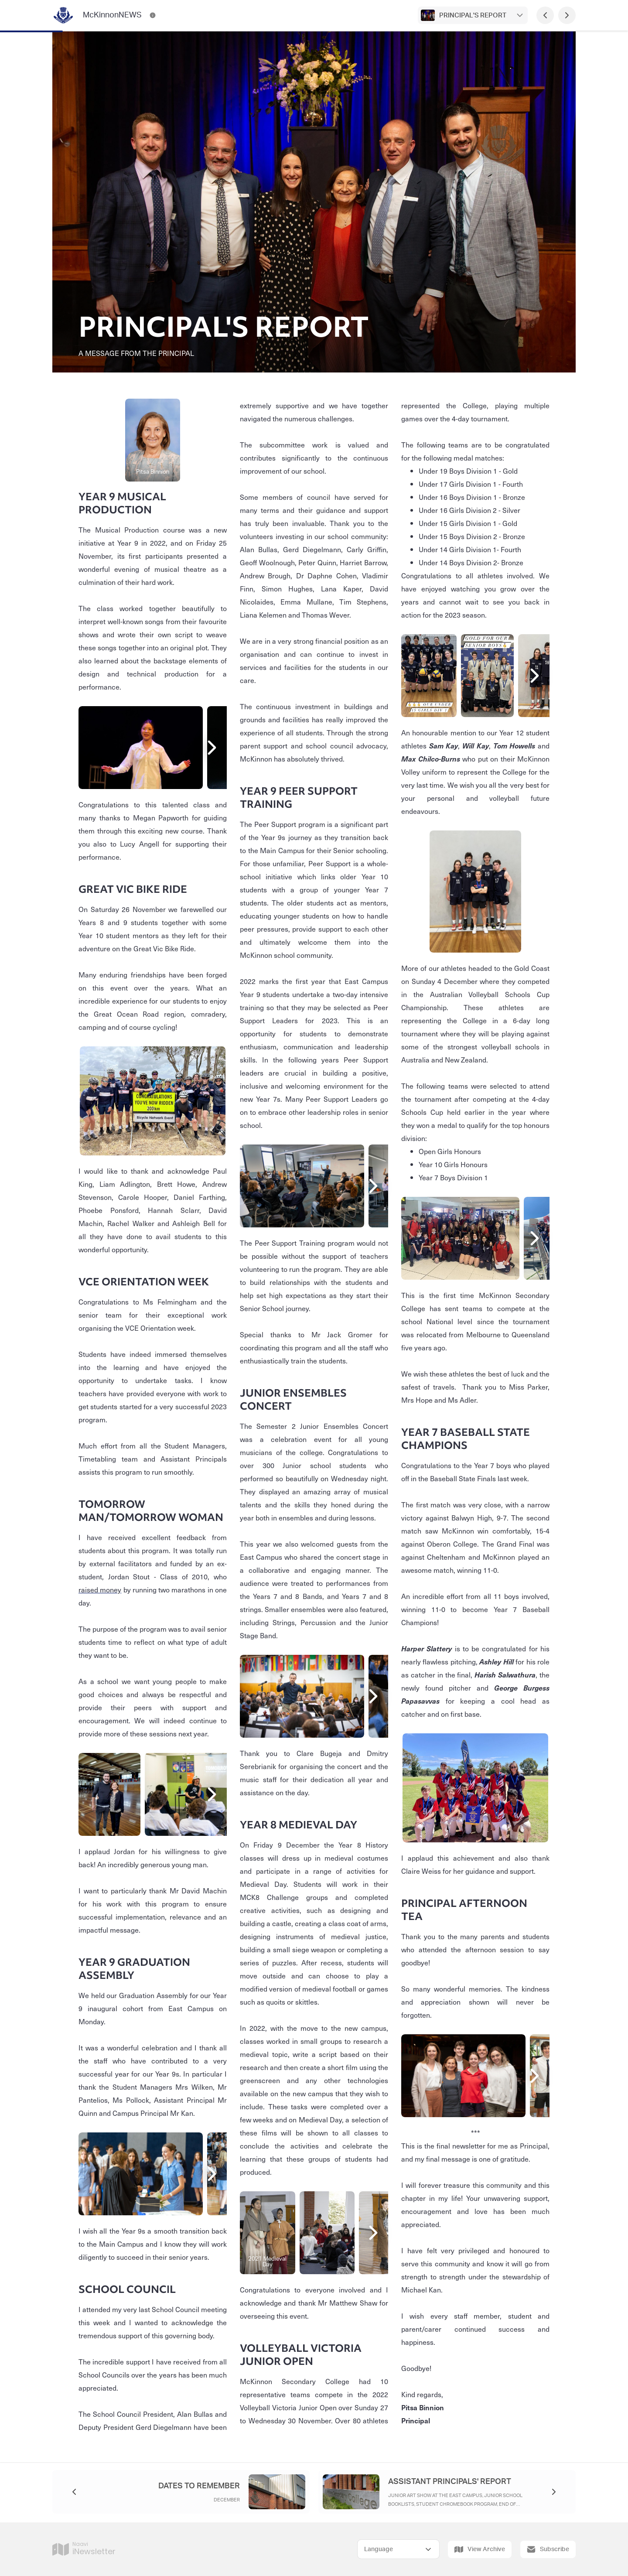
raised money (99, 1589)
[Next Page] (567, 15)
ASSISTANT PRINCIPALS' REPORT (449, 2482)
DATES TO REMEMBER (199, 2486)
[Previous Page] (545, 15)
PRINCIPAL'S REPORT (472, 15)
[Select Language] (398, 2549)
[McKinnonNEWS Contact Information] (152, 15)
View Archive (479, 2549)
